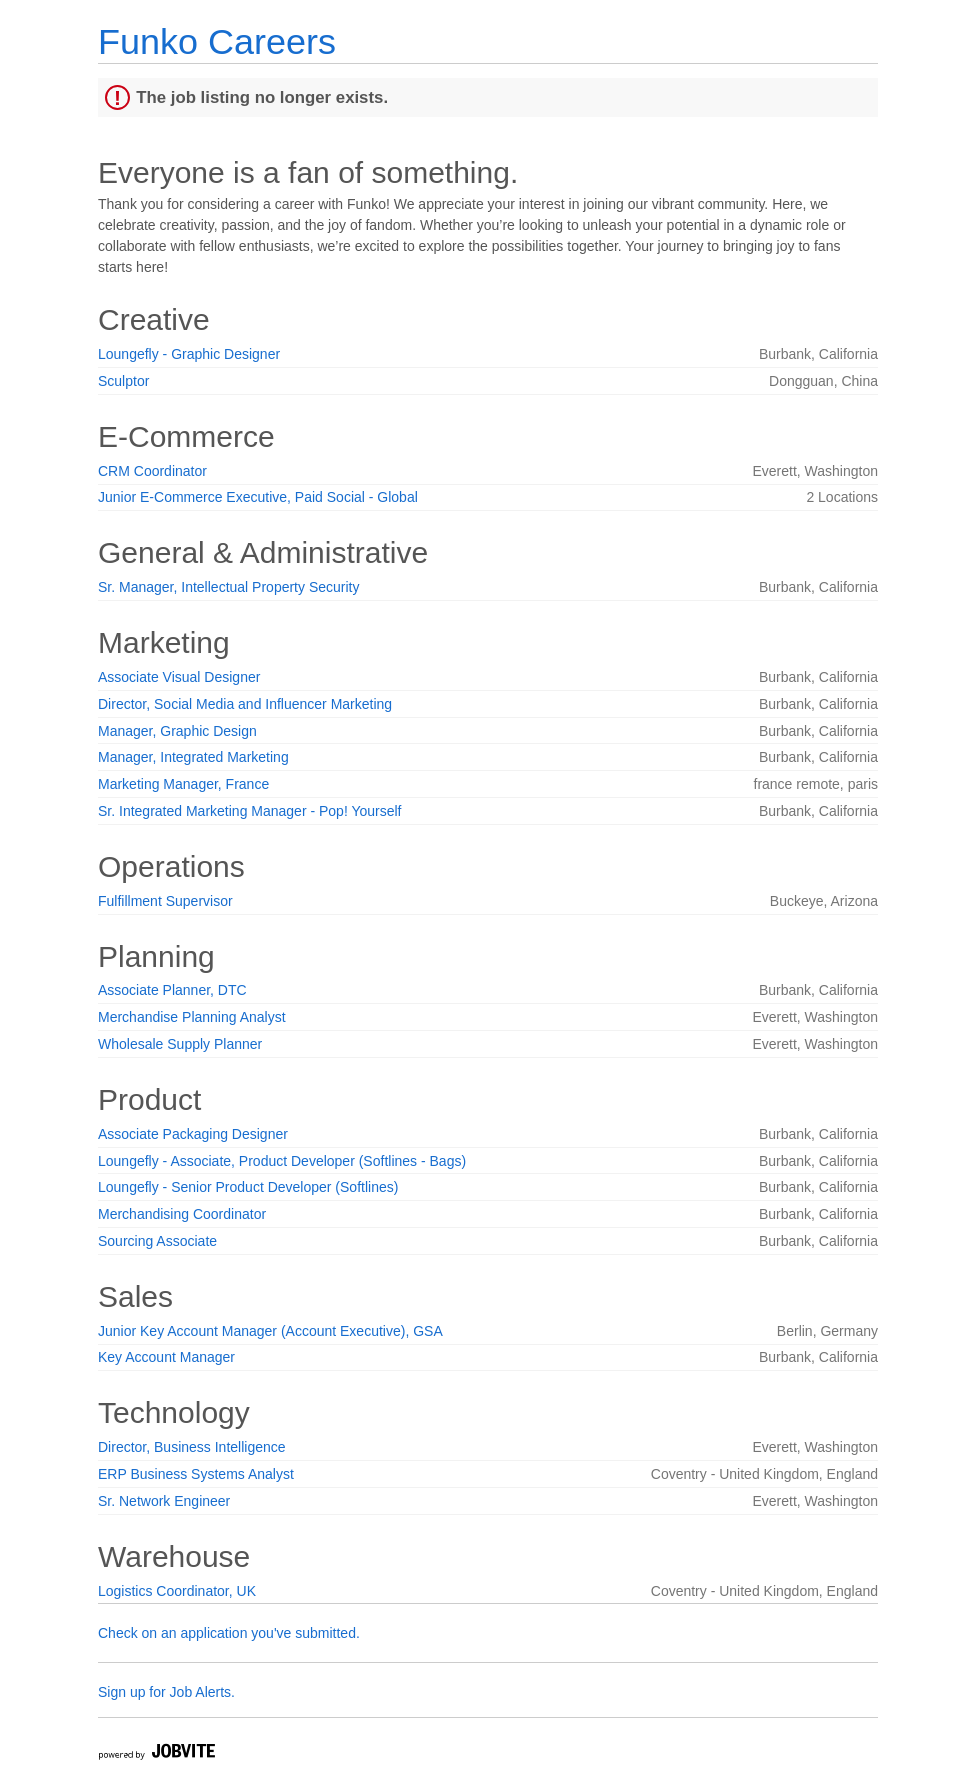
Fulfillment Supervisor (165, 901)
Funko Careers (217, 41)
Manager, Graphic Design (177, 731)
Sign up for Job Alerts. (166, 1692)
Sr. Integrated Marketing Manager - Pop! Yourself (250, 811)
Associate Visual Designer (179, 677)
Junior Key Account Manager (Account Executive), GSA (270, 1331)
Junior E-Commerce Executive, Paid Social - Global (258, 497)
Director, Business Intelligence (192, 1447)
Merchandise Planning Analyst (192, 1017)
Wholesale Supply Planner (180, 1044)
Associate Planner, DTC (172, 990)
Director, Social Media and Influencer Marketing (245, 704)
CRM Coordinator (152, 471)
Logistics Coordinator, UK (177, 1591)
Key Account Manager (166, 1357)
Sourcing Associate (157, 1241)
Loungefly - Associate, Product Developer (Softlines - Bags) (282, 1161)
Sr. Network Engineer (164, 1501)
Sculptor (123, 381)
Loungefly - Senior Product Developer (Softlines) (248, 1187)
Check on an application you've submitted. (229, 1633)
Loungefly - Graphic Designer (189, 354)
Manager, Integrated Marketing (193, 757)
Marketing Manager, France (183, 784)
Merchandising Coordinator (182, 1214)
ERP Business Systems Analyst (196, 1474)
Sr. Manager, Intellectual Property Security (228, 587)
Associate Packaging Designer (193, 1134)
